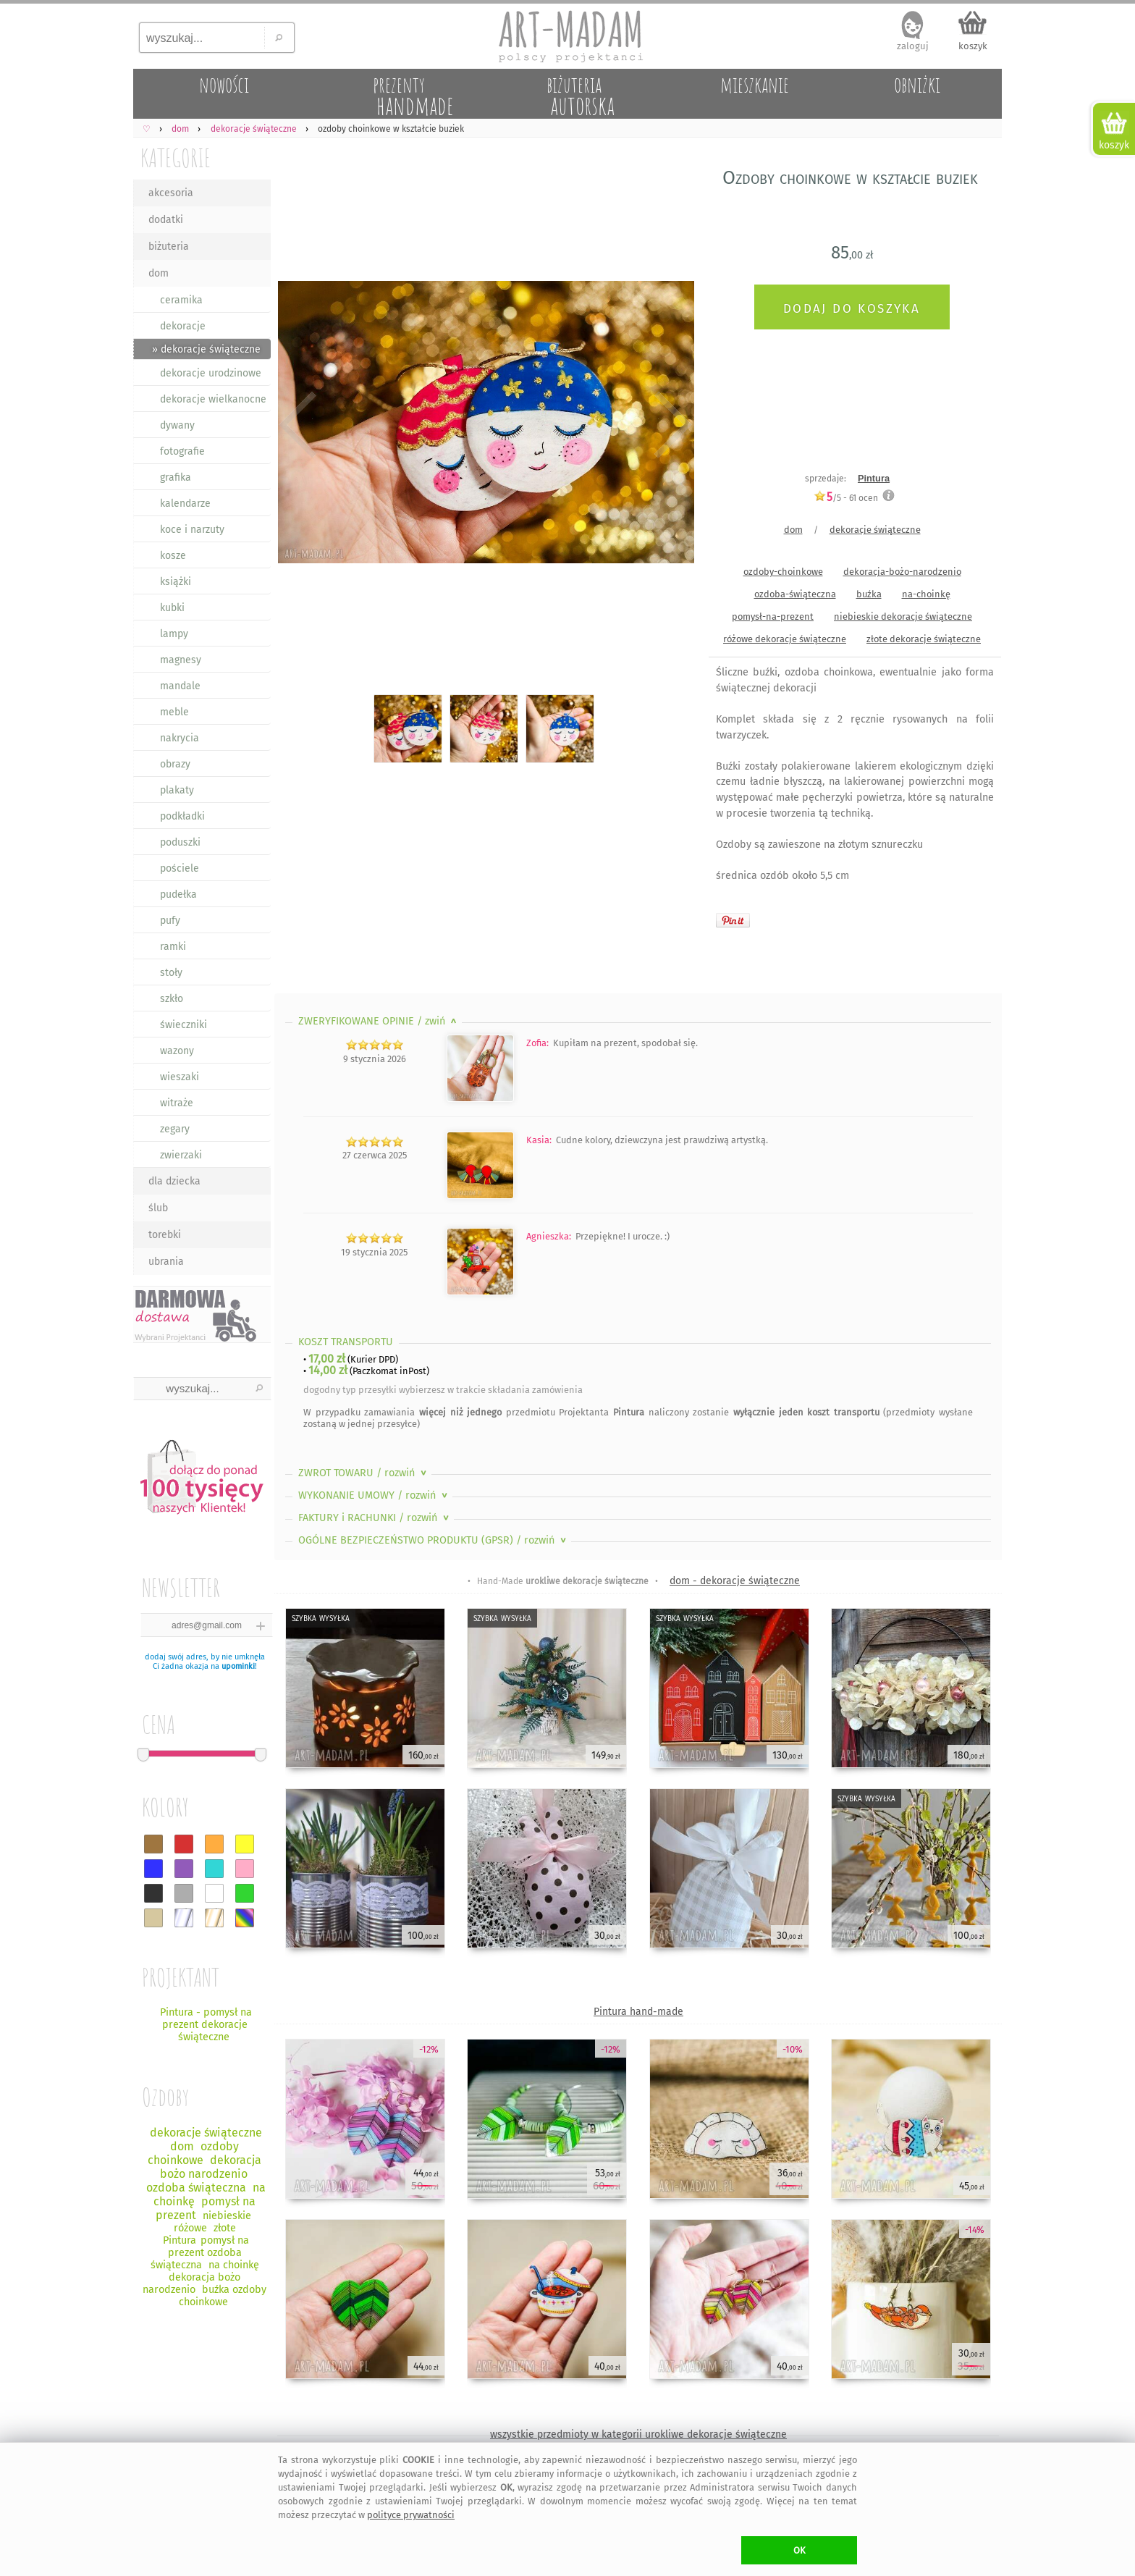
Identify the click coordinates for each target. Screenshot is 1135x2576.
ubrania (166, 1261)
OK (799, 2550)
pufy (170, 920)
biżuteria (168, 246)
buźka (869, 594)
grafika (175, 477)
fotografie (182, 451)
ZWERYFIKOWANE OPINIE (379, 1021)
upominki (238, 1666)
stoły (171, 973)
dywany (177, 425)
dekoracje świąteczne (875, 529)
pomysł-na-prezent (773, 616)
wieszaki (179, 1077)
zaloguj (913, 46)
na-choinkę (926, 594)
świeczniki (183, 1025)
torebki (164, 1235)
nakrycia (179, 738)
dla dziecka (174, 1181)
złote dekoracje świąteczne (923, 639)
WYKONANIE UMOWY (374, 1495)
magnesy (180, 660)
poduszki (180, 842)
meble (174, 712)
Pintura (874, 478)
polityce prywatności (411, 2514)
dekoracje (183, 326)
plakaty (177, 790)
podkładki (182, 816)
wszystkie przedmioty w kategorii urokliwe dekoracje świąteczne (638, 2434)
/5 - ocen (846, 498)
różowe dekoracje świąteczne (784, 639)
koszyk (972, 46)
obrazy (175, 764)
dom (158, 273)
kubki (172, 608)
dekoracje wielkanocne (213, 399)
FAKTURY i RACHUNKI (375, 1518)
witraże (176, 1103)
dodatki (165, 220)
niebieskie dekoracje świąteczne (903, 616)
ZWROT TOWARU (363, 1473)
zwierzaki (181, 1155)
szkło (171, 999)
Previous (297, 425)
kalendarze (185, 503)
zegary (175, 1129)
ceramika (181, 300)
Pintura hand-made (638, 2011)
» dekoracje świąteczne (206, 349)
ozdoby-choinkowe (783, 571)
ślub (158, 1208)
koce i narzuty (192, 529)
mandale (180, 686)
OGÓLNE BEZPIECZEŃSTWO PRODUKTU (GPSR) (433, 1540)
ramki (173, 946)
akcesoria (170, 193)
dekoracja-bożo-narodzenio (902, 571)
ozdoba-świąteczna (795, 594)
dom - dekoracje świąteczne (735, 1581)
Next (670, 425)
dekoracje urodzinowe (210, 373)
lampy (174, 634)
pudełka (178, 894)
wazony (177, 1051)
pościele (179, 868)
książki (175, 582)
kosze (173, 556)
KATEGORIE (175, 157)
